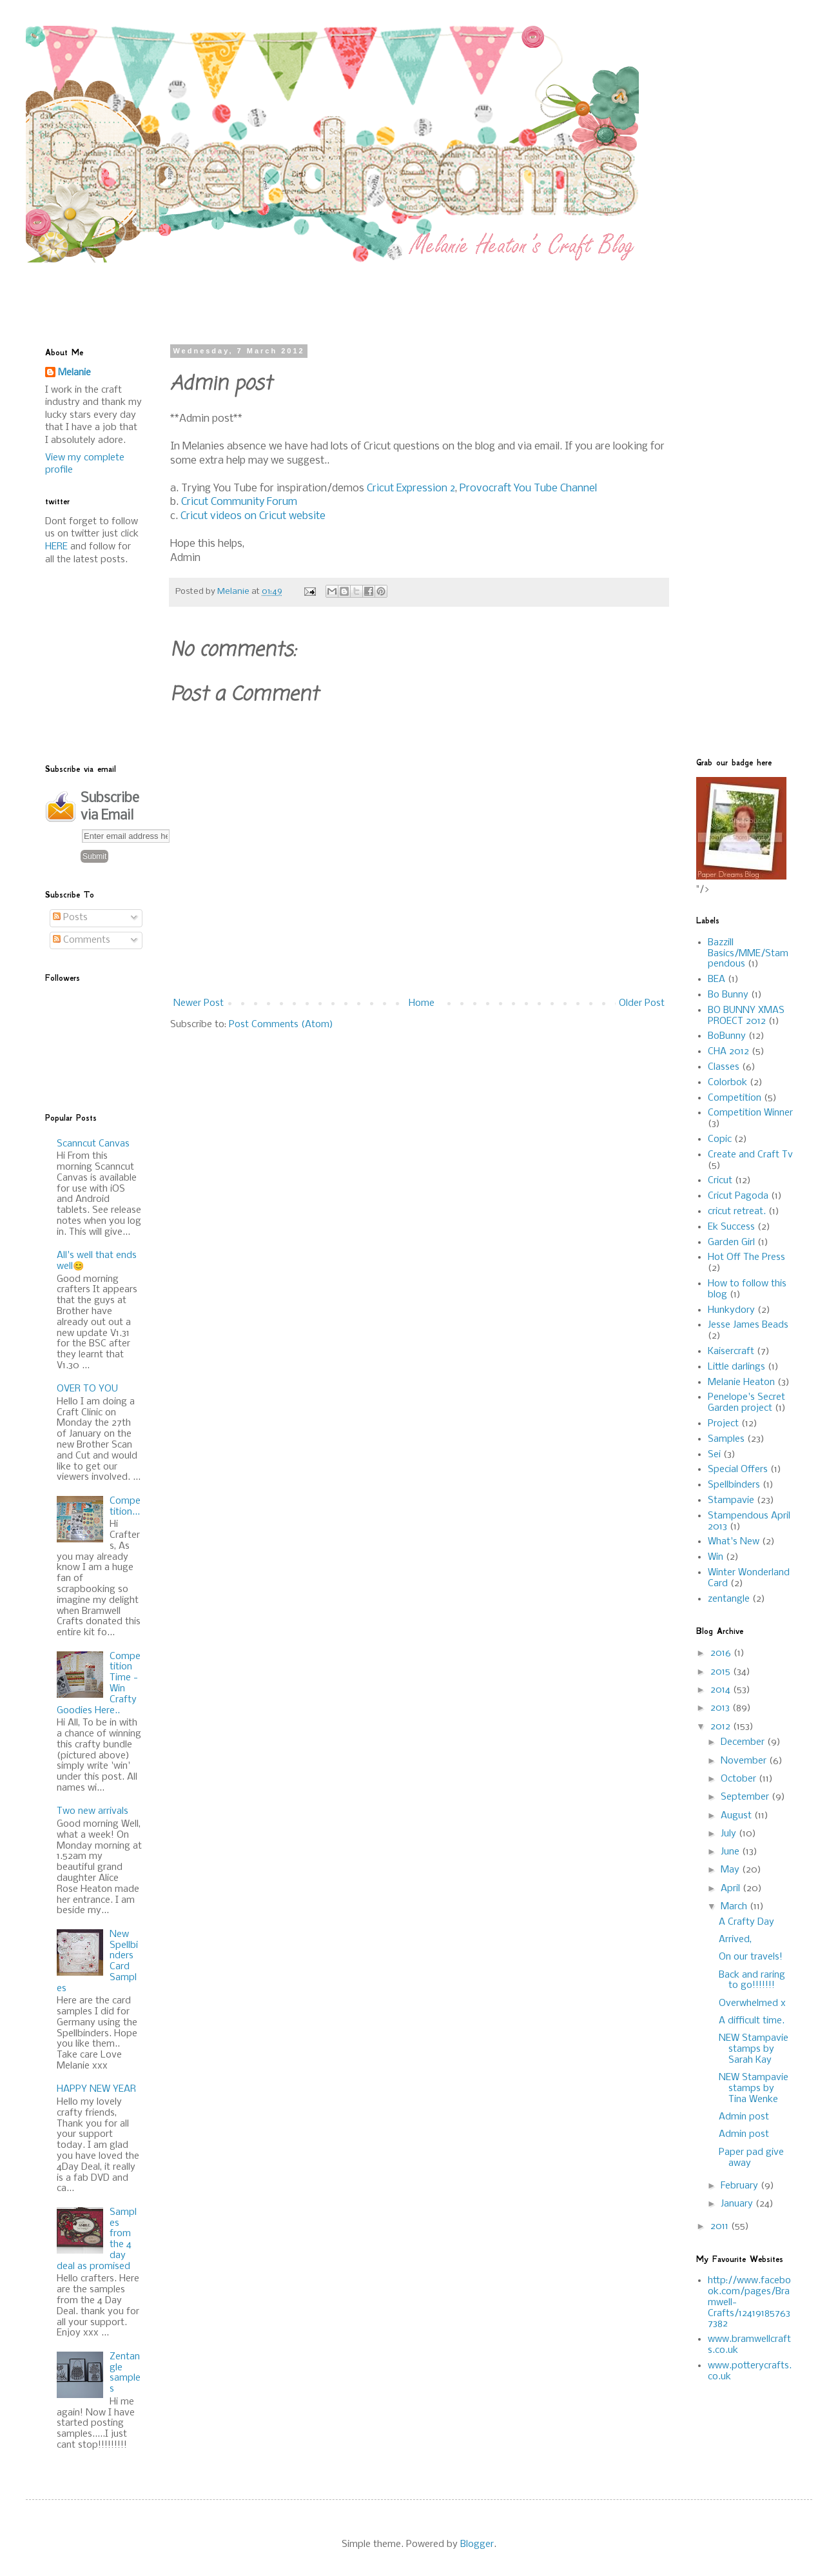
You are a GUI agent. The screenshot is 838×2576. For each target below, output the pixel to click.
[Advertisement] (357, 291)
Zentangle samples (125, 2373)
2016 (722, 1653)
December (744, 1742)
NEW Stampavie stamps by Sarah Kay (753, 2049)
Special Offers (738, 1469)
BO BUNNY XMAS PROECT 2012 (746, 1016)
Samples (726, 1439)
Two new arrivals (92, 1811)
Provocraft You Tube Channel (528, 488)
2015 (721, 1672)
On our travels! (751, 1957)
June (731, 1852)
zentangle (729, 1599)
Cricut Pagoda (738, 1196)
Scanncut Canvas (93, 1144)
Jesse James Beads (748, 1325)
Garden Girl (731, 1242)
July (730, 1834)
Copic (720, 1139)
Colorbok (727, 1082)
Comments (81, 940)
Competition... (125, 1506)
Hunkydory (731, 1310)
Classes (723, 1067)
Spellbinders (734, 1485)
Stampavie (731, 1500)
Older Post (642, 1003)
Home (421, 1003)
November (745, 1761)
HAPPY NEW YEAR (96, 2089)
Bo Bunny (728, 995)
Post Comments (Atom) (281, 1024)
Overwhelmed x (752, 2003)
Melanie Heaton (741, 1382)
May (731, 1870)
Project (723, 1424)
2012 (721, 1727)
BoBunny (727, 1036)
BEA (716, 979)
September (746, 1797)
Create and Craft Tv (750, 1155)
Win (715, 1557)
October (740, 1779)
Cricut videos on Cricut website (253, 516)
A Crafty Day (746, 1922)
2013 (721, 1708)
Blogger (477, 2544)
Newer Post (198, 1003)
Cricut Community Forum (239, 502)
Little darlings (736, 1367)
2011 (720, 2226)
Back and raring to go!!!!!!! (752, 1980)
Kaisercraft (731, 1351)
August (737, 1816)
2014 (721, 1690)
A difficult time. (751, 2021)
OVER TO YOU (87, 1389)
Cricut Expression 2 (411, 488)
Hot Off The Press (746, 1257)
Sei (714, 1455)
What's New (733, 1542)
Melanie (74, 373)
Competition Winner (750, 1113)
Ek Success (731, 1227)
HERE (56, 547)
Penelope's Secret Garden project (746, 1402)
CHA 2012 (728, 1052)
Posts (70, 917)
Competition (734, 1098)
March (735, 1907)
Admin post (744, 2117)
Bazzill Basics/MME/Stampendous (748, 954)
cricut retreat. (737, 1211)
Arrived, (735, 1939)
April (732, 1888)
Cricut (720, 1180)
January (738, 2204)
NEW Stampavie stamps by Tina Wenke (753, 2088)
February (741, 2186)
